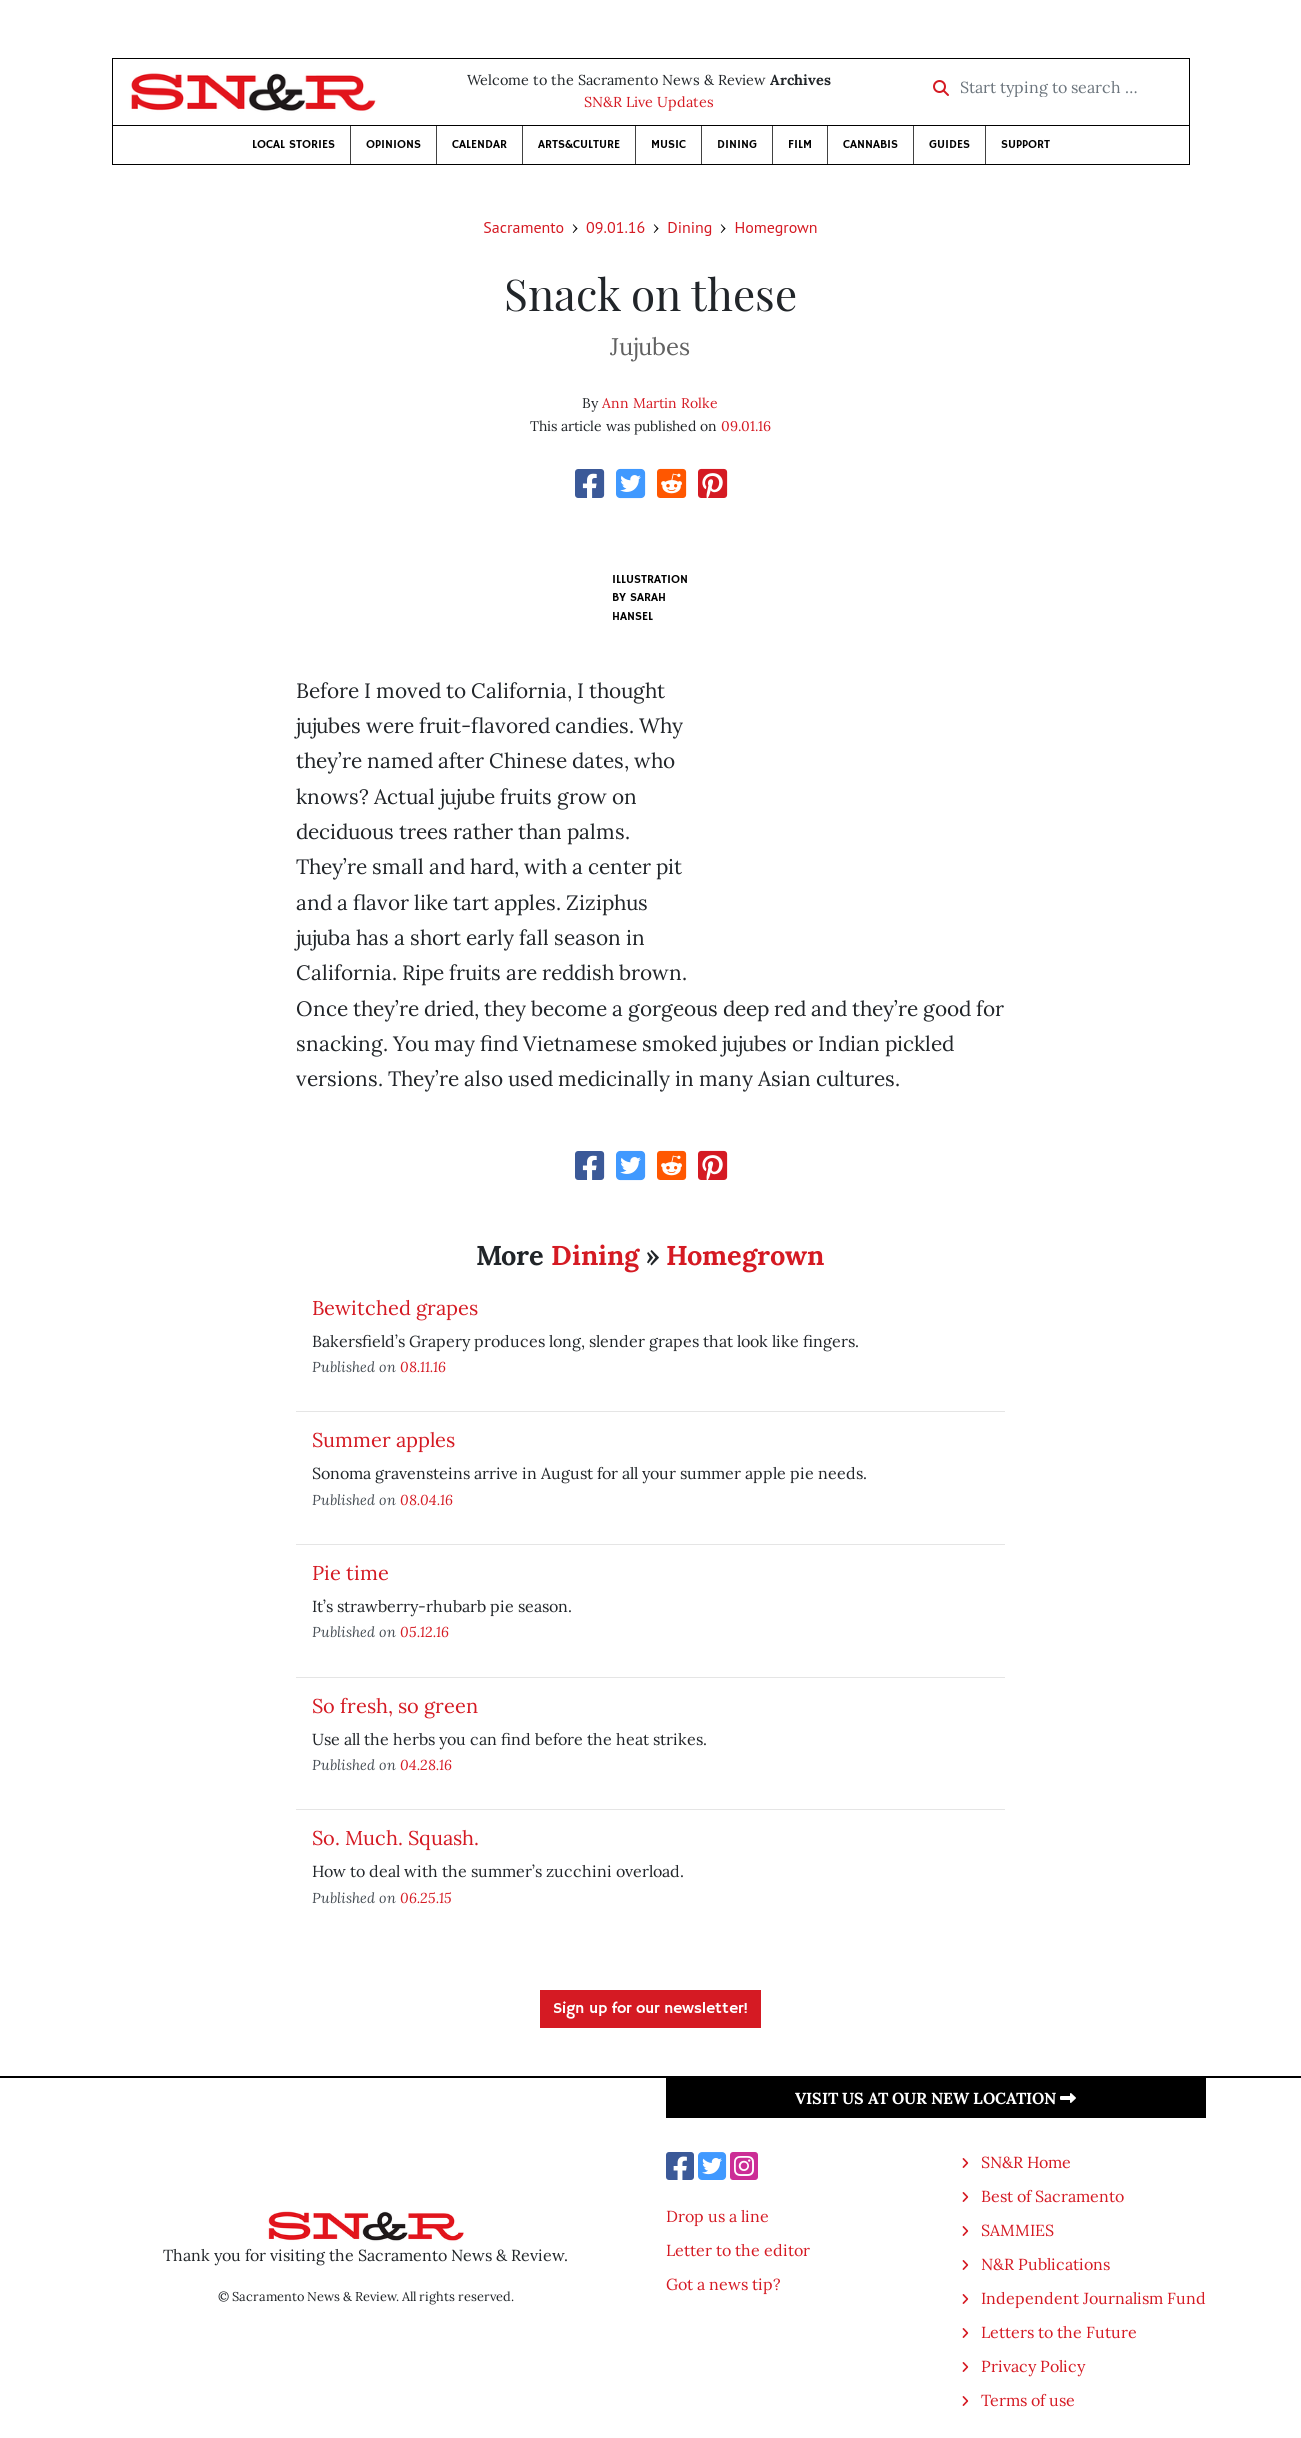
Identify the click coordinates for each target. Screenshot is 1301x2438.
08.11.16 (423, 1366)
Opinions (393, 144)
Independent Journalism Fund (1093, 2298)
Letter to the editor (738, 2250)
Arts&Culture (579, 144)
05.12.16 (424, 1631)
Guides (949, 144)
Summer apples (383, 1439)
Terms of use (1028, 2400)
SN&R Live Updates (649, 102)
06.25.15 (426, 1897)
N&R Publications (1045, 2264)
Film (800, 144)
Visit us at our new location (935, 2098)
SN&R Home (1026, 2162)
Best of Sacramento (1052, 2196)
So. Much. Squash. (395, 1837)
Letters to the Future (1059, 2332)
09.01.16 (615, 227)
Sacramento (523, 227)
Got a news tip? (723, 2284)
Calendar (479, 144)
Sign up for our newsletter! (650, 2009)
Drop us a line (717, 2216)
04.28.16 (426, 1764)
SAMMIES (1017, 2230)
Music (668, 144)
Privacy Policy (1033, 2366)
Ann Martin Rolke (660, 403)
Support (1025, 144)
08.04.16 (426, 1499)
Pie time (350, 1572)
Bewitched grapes (395, 1307)
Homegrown (775, 227)
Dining (737, 144)
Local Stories (293, 144)
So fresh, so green (395, 1705)
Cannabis (870, 144)
